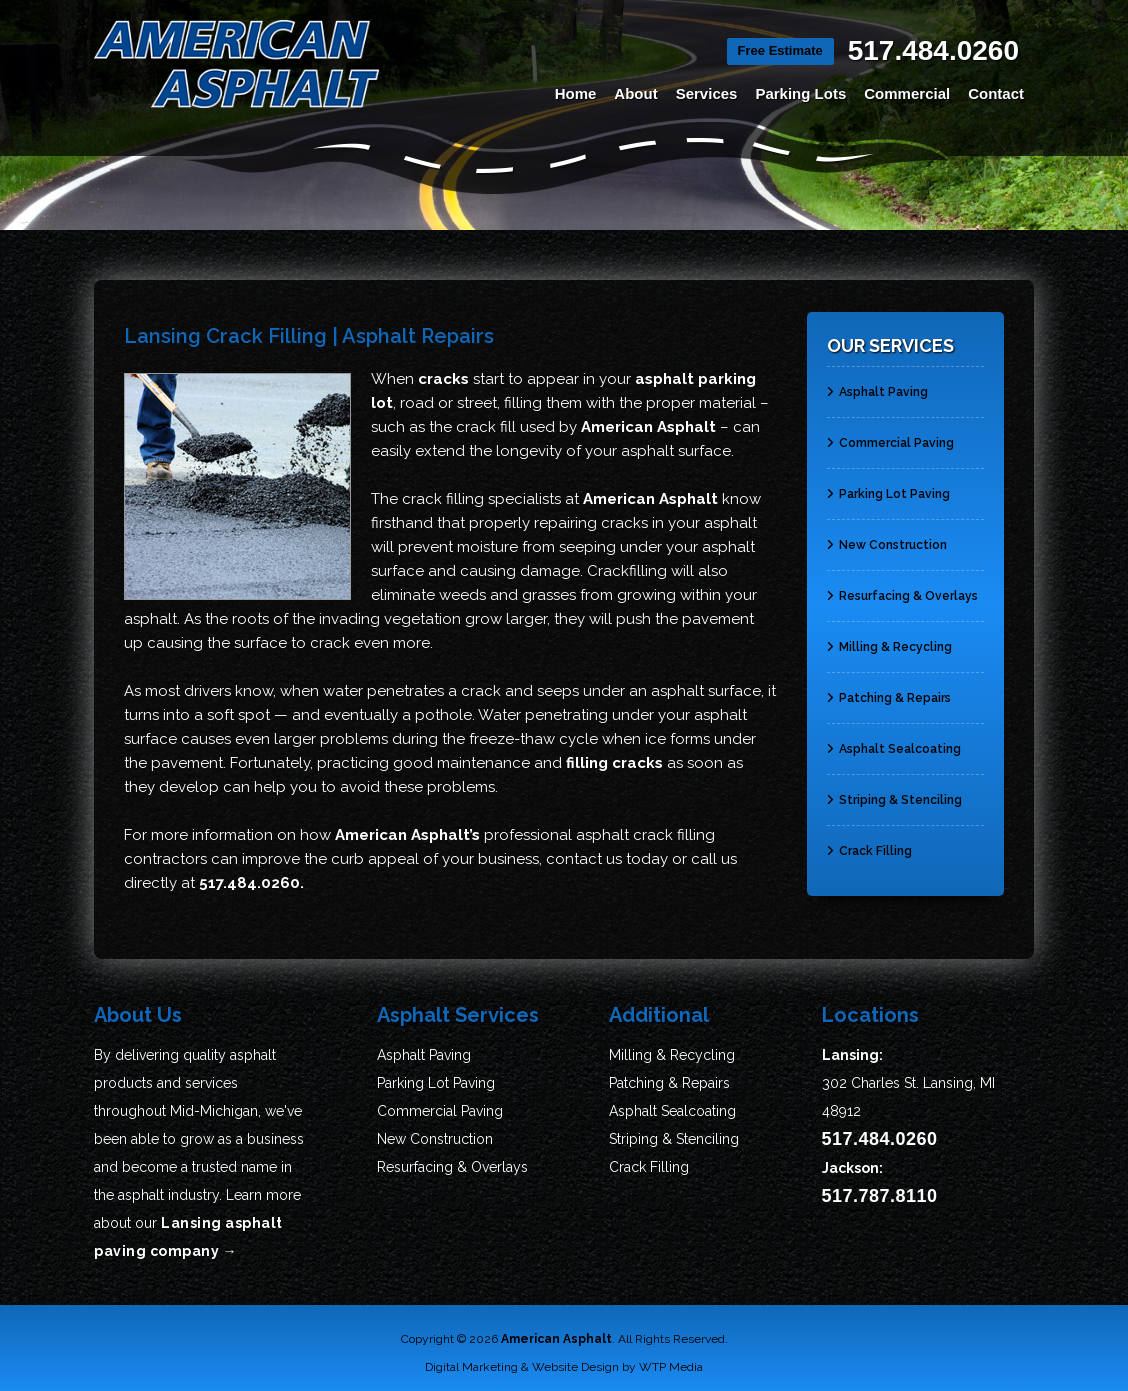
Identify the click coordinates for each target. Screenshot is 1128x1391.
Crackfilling (627, 571)
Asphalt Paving (877, 383)
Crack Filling (869, 842)
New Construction (887, 536)
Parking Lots (800, 93)
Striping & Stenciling (894, 791)
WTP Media (671, 1367)
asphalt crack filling (645, 835)
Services (707, 93)
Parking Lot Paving (888, 485)
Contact (996, 93)
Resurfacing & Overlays (902, 587)
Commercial (907, 93)
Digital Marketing (471, 1367)
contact (574, 859)
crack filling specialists (481, 499)
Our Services (890, 345)
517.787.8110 (880, 1196)
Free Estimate (780, 50)
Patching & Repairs (889, 689)
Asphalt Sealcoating (894, 740)
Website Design (575, 1367)
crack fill (486, 427)
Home (576, 93)
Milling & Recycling (889, 638)
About (635, 93)
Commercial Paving (890, 434)
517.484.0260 (933, 50)
